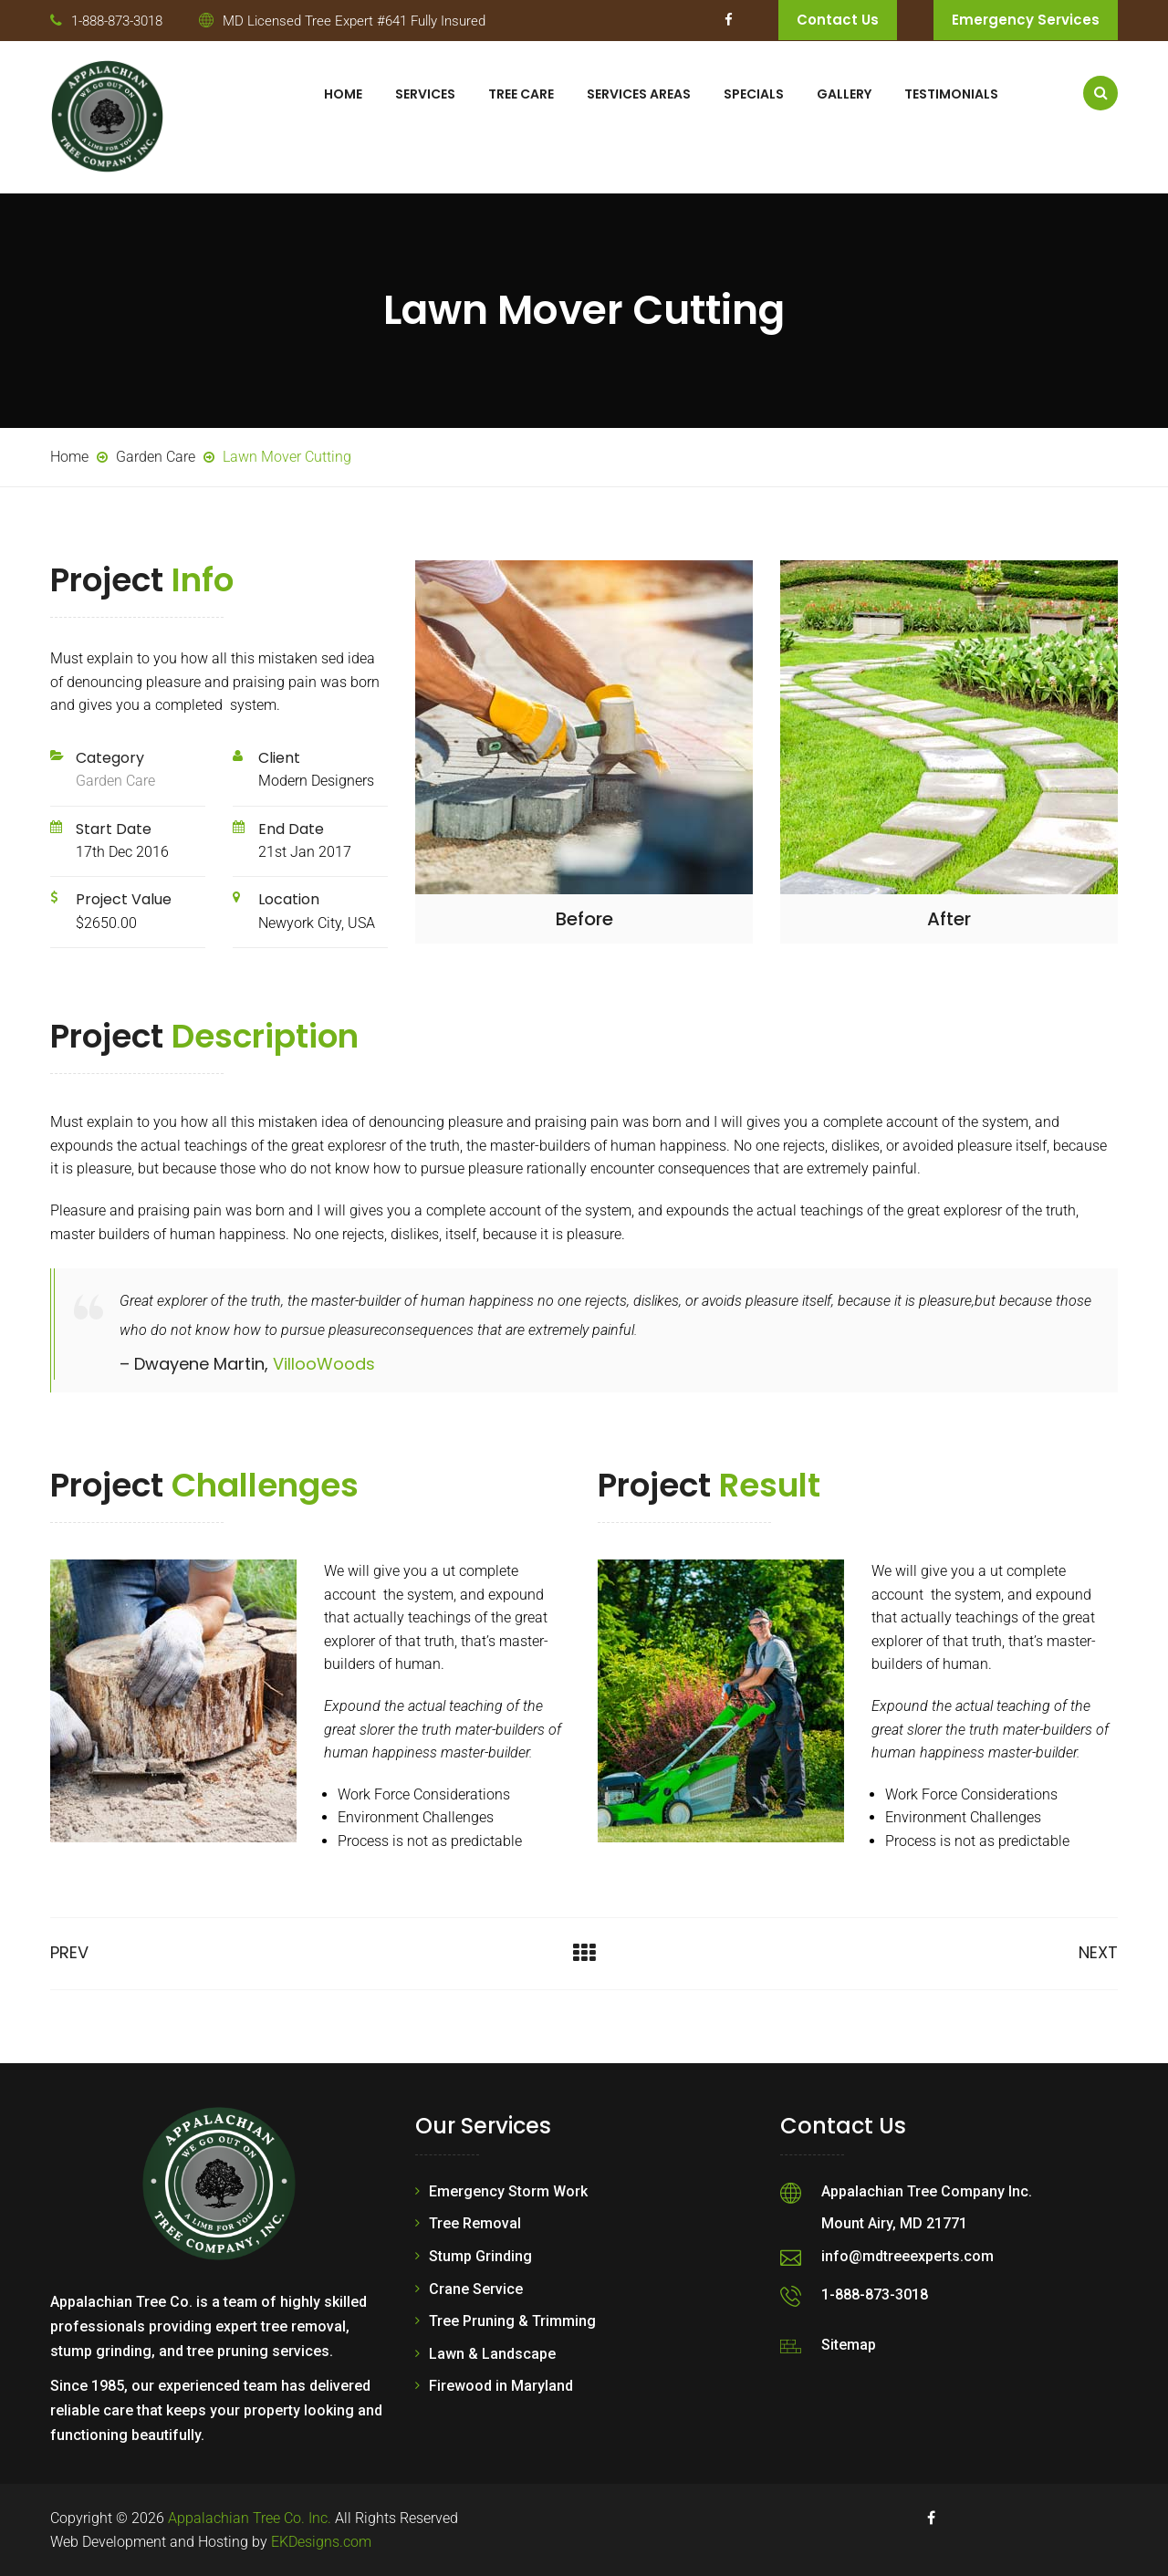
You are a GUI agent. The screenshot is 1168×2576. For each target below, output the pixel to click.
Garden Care (115, 780)
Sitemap (848, 2344)
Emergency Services (1026, 19)
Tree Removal (475, 2223)
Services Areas (639, 94)
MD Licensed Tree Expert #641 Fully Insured (354, 21)
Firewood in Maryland (501, 2385)
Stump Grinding (480, 2256)
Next (1098, 1952)
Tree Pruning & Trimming (512, 2321)
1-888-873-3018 (116, 21)
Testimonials (951, 94)
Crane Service (476, 2289)
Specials (754, 94)
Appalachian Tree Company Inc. (926, 2191)
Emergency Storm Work (508, 2191)
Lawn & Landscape (492, 2353)
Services (425, 94)
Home (343, 94)
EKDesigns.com (321, 2541)
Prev (69, 1952)
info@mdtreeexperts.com (907, 2256)
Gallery (844, 94)
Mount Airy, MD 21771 (894, 2223)
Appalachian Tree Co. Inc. (249, 2518)
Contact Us (838, 19)
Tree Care (521, 94)
